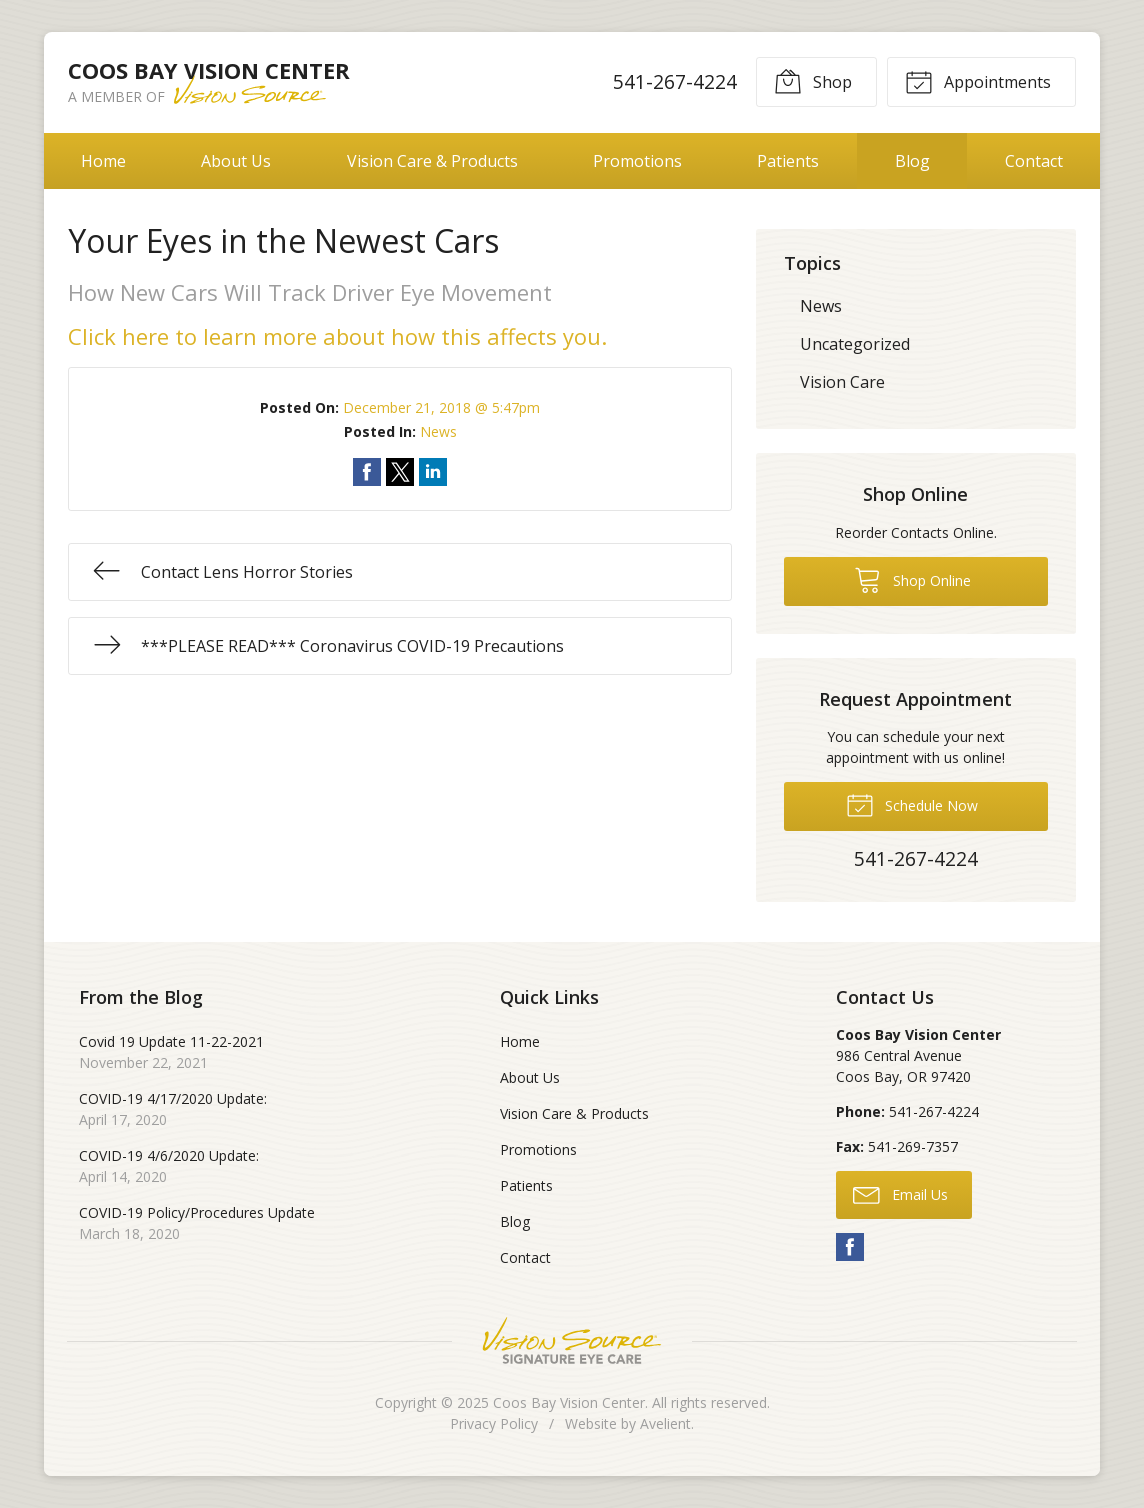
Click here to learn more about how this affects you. (340, 336)
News (438, 431)
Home (103, 161)
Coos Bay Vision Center (569, 1402)
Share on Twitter (400, 472)
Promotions (637, 161)
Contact (1034, 161)
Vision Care (842, 382)
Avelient (665, 1423)
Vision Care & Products (432, 161)
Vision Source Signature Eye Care (572, 1340)
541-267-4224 (675, 81)
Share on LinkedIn (433, 472)
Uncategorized (855, 344)
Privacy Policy (494, 1423)
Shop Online (912, 579)
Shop (813, 81)
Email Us (900, 1194)
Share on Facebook (367, 472)
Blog (912, 161)
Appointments (978, 81)
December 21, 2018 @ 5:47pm (441, 407)
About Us (236, 161)
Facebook (850, 1247)
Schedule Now (912, 804)
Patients (788, 161)
